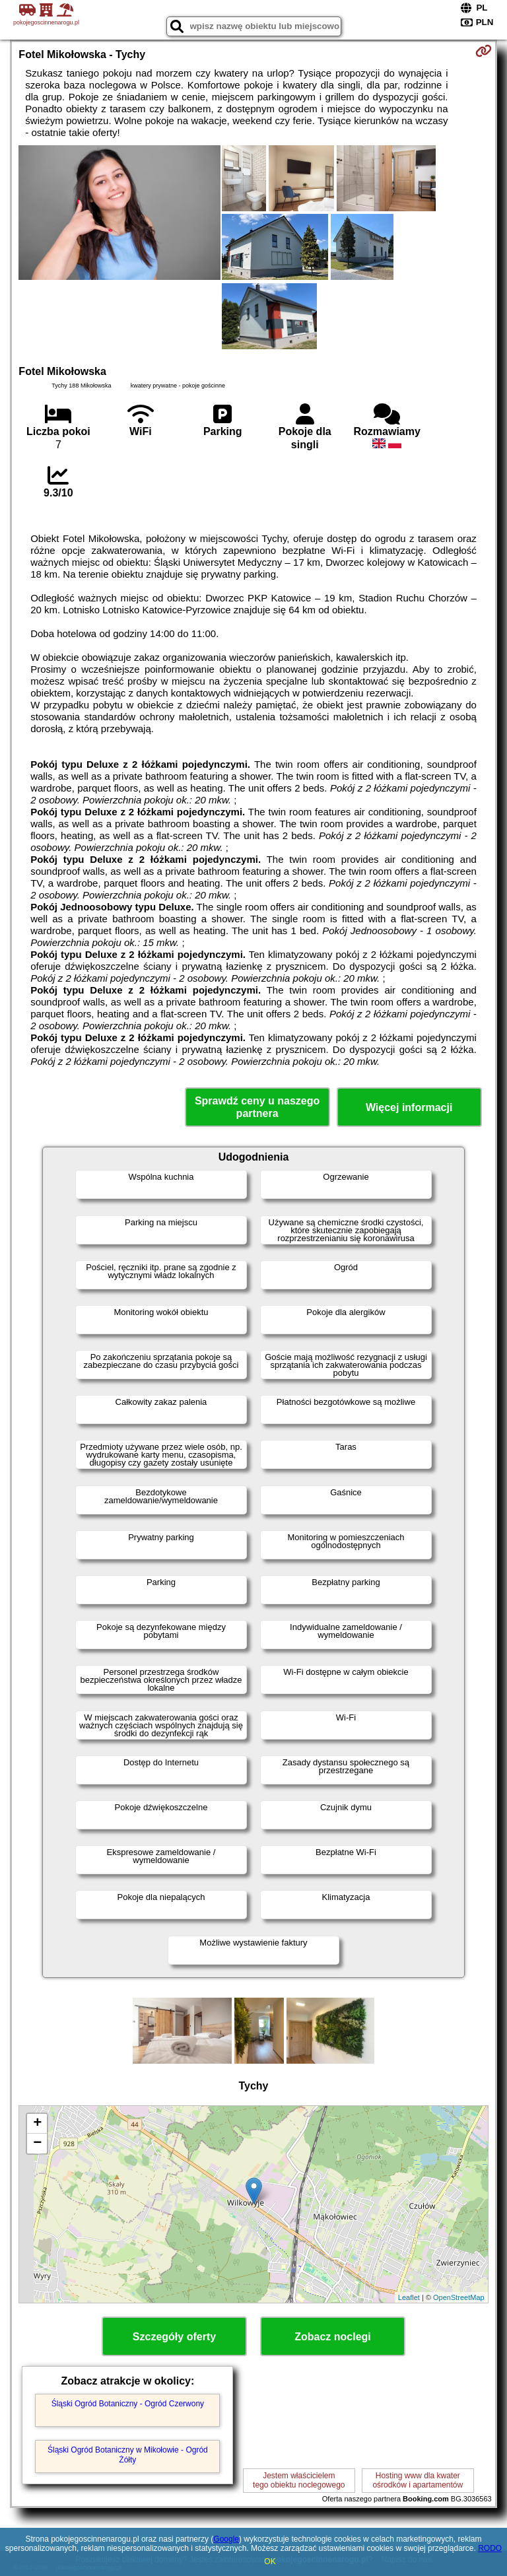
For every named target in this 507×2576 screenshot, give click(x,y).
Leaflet (409, 2297)
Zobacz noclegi (332, 2336)
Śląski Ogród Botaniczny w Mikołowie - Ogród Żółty (128, 2454)
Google (226, 2539)
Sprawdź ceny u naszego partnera (257, 1107)
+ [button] (37, 2124)
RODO (490, 2548)
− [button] (37, 2143)
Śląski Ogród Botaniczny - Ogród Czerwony (127, 2403)
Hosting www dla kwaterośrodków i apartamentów (417, 2480)
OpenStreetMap (459, 2297)
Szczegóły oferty (174, 2336)
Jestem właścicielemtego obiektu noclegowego (299, 2480)
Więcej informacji (409, 1107)
